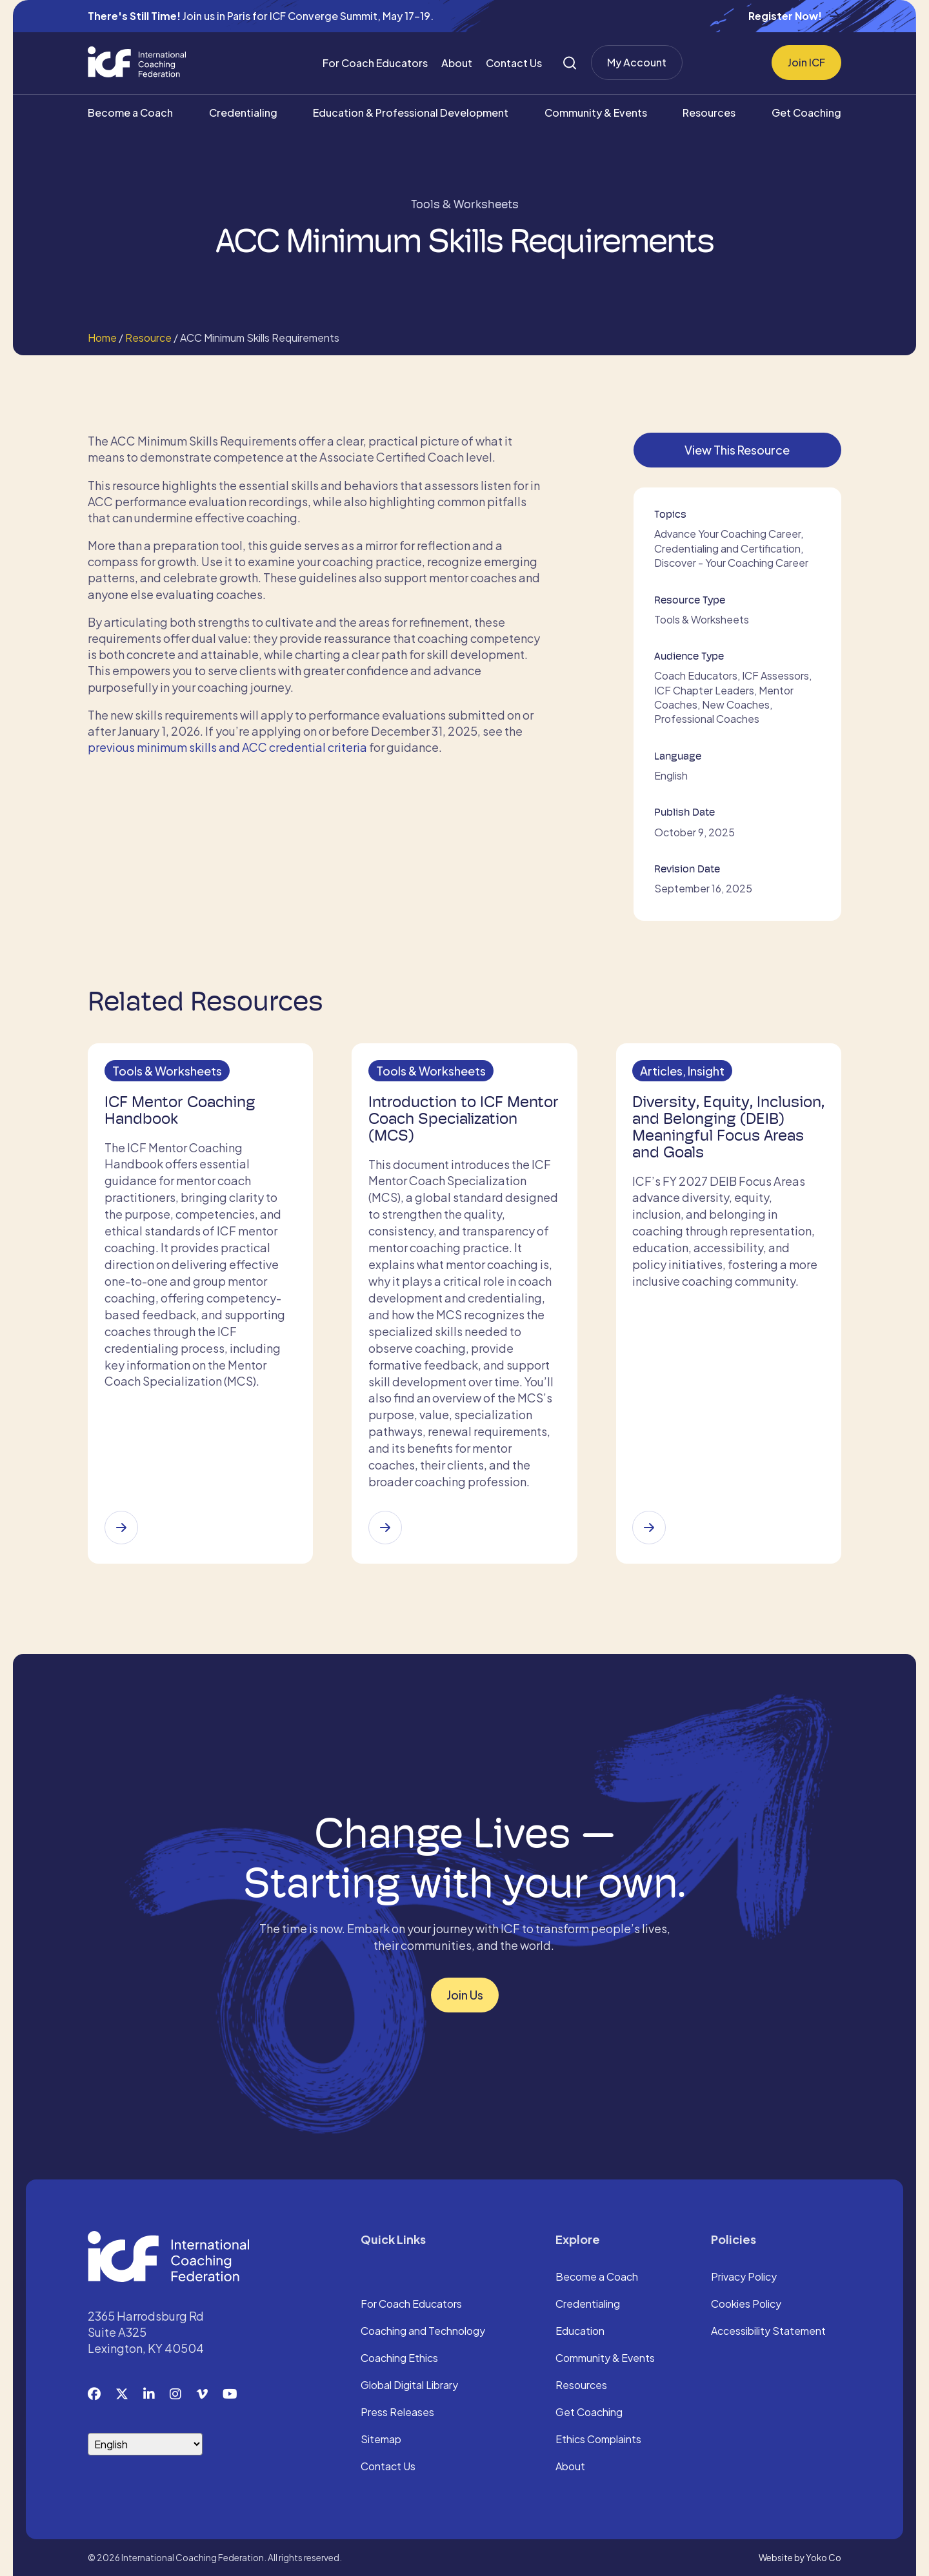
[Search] (569, 63)
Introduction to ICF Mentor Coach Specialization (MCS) (446, 1122)
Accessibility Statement (768, 2330)
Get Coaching (806, 112)
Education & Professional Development (410, 112)
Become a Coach (130, 112)
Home (102, 337)
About (456, 63)
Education (579, 2330)
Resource (148, 337)
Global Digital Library (409, 2384)
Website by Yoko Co (800, 2556)
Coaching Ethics (399, 2357)
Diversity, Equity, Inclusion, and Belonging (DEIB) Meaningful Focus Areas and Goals (725, 1131)
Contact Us (514, 63)
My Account (636, 62)
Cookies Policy (746, 2303)
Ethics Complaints (598, 2438)
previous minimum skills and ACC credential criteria (227, 747)
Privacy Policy (744, 2276)
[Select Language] (145, 2443)
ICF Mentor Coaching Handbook (183, 1114)
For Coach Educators (375, 63)
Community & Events (595, 112)
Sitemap (381, 2438)
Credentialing (243, 112)
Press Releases (397, 2411)
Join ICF (806, 62)
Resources (709, 112)
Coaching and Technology (423, 2330)
